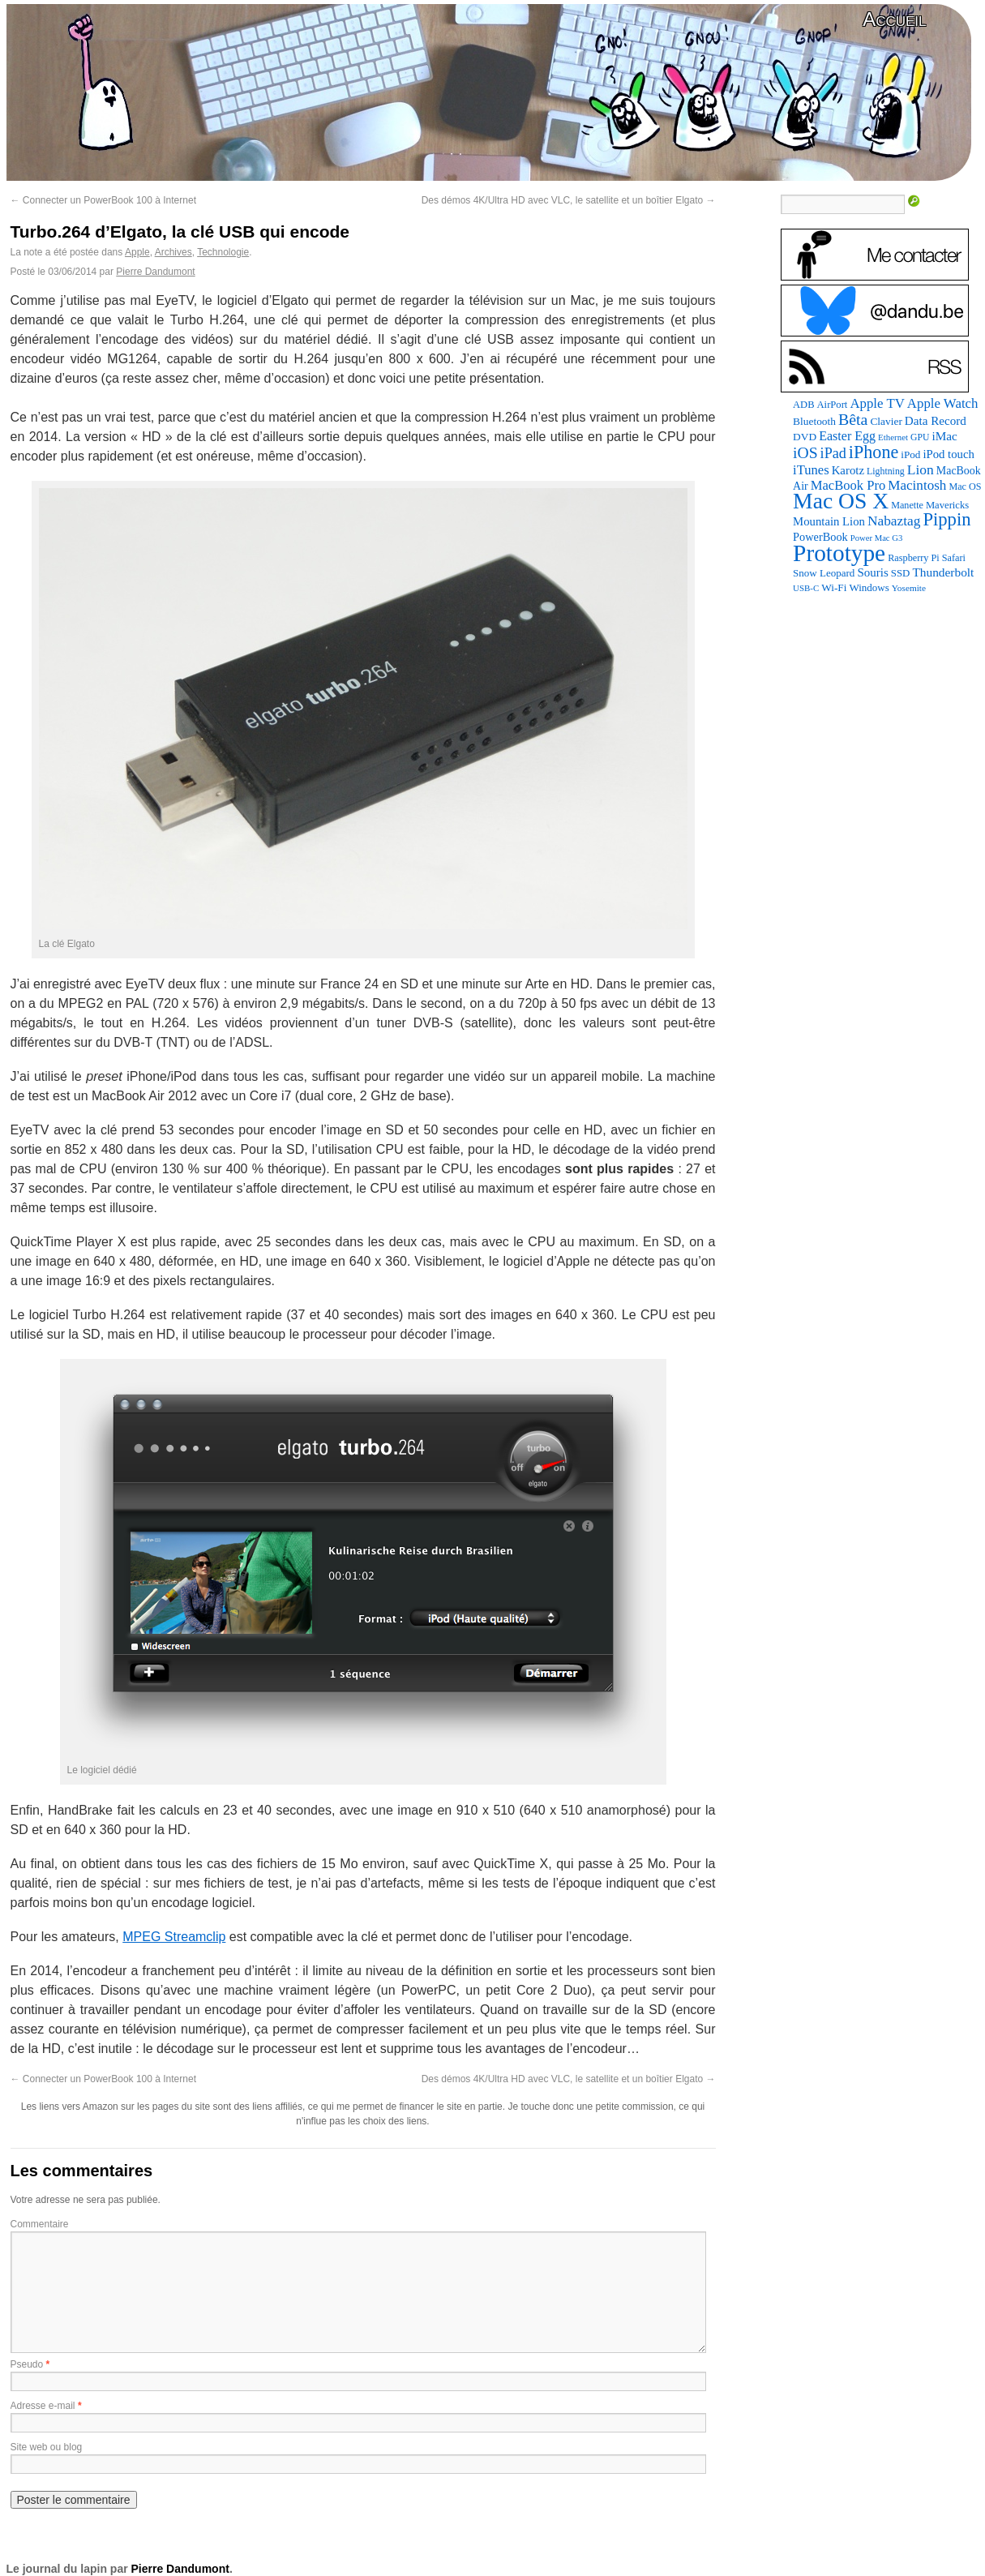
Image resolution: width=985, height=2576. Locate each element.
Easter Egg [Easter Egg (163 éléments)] (847, 436)
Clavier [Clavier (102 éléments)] (885, 421)
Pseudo (27, 2364)
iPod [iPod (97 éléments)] (910, 454)
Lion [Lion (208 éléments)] (920, 469)
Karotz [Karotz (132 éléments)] (848, 470)
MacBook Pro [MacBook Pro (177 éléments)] (848, 485)
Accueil (894, 19)
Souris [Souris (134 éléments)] (872, 572)
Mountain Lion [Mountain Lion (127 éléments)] (829, 521)
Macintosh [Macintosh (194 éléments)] (917, 485)
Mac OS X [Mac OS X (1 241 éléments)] (841, 500)
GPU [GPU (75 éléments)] (919, 437)
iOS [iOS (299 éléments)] (805, 452)
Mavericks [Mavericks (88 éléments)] (947, 505)
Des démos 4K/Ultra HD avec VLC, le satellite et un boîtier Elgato (569, 200)
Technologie (223, 252)
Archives (173, 252)
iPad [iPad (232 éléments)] (833, 453)
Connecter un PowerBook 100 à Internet (103, 200)
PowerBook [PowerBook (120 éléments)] (820, 536)
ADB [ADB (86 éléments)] (803, 404)
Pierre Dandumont (155, 271)
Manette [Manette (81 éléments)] (907, 505)
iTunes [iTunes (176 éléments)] (811, 470)
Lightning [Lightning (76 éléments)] (886, 471)
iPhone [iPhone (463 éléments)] (873, 452)
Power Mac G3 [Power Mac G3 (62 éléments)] (876, 538)
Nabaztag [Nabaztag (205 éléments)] (894, 521)
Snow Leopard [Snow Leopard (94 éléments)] (823, 573)
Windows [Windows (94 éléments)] (869, 587)
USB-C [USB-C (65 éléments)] (806, 588)
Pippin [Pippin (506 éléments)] (946, 519)
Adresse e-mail (43, 2405)
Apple (137, 252)
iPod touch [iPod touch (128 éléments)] (948, 454)
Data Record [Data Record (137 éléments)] (935, 420)
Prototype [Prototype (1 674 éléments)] (839, 553)
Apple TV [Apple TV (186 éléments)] (877, 403)
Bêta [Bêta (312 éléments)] (852, 419)
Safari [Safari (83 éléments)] (954, 558)
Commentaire (40, 2224)
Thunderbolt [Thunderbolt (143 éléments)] (943, 572)
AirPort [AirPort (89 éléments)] (832, 404)
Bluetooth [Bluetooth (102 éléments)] (814, 421)
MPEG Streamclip (173, 1937)
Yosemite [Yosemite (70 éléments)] (909, 588)
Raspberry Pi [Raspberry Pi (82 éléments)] (914, 558)
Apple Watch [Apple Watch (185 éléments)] (943, 403)
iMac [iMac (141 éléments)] (944, 436)
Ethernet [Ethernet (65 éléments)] (893, 437)
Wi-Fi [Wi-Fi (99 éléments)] (833, 587)
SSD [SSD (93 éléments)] (900, 573)
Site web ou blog (47, 2447)
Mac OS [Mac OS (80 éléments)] (965, 486)
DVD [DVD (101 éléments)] (804, 437)
